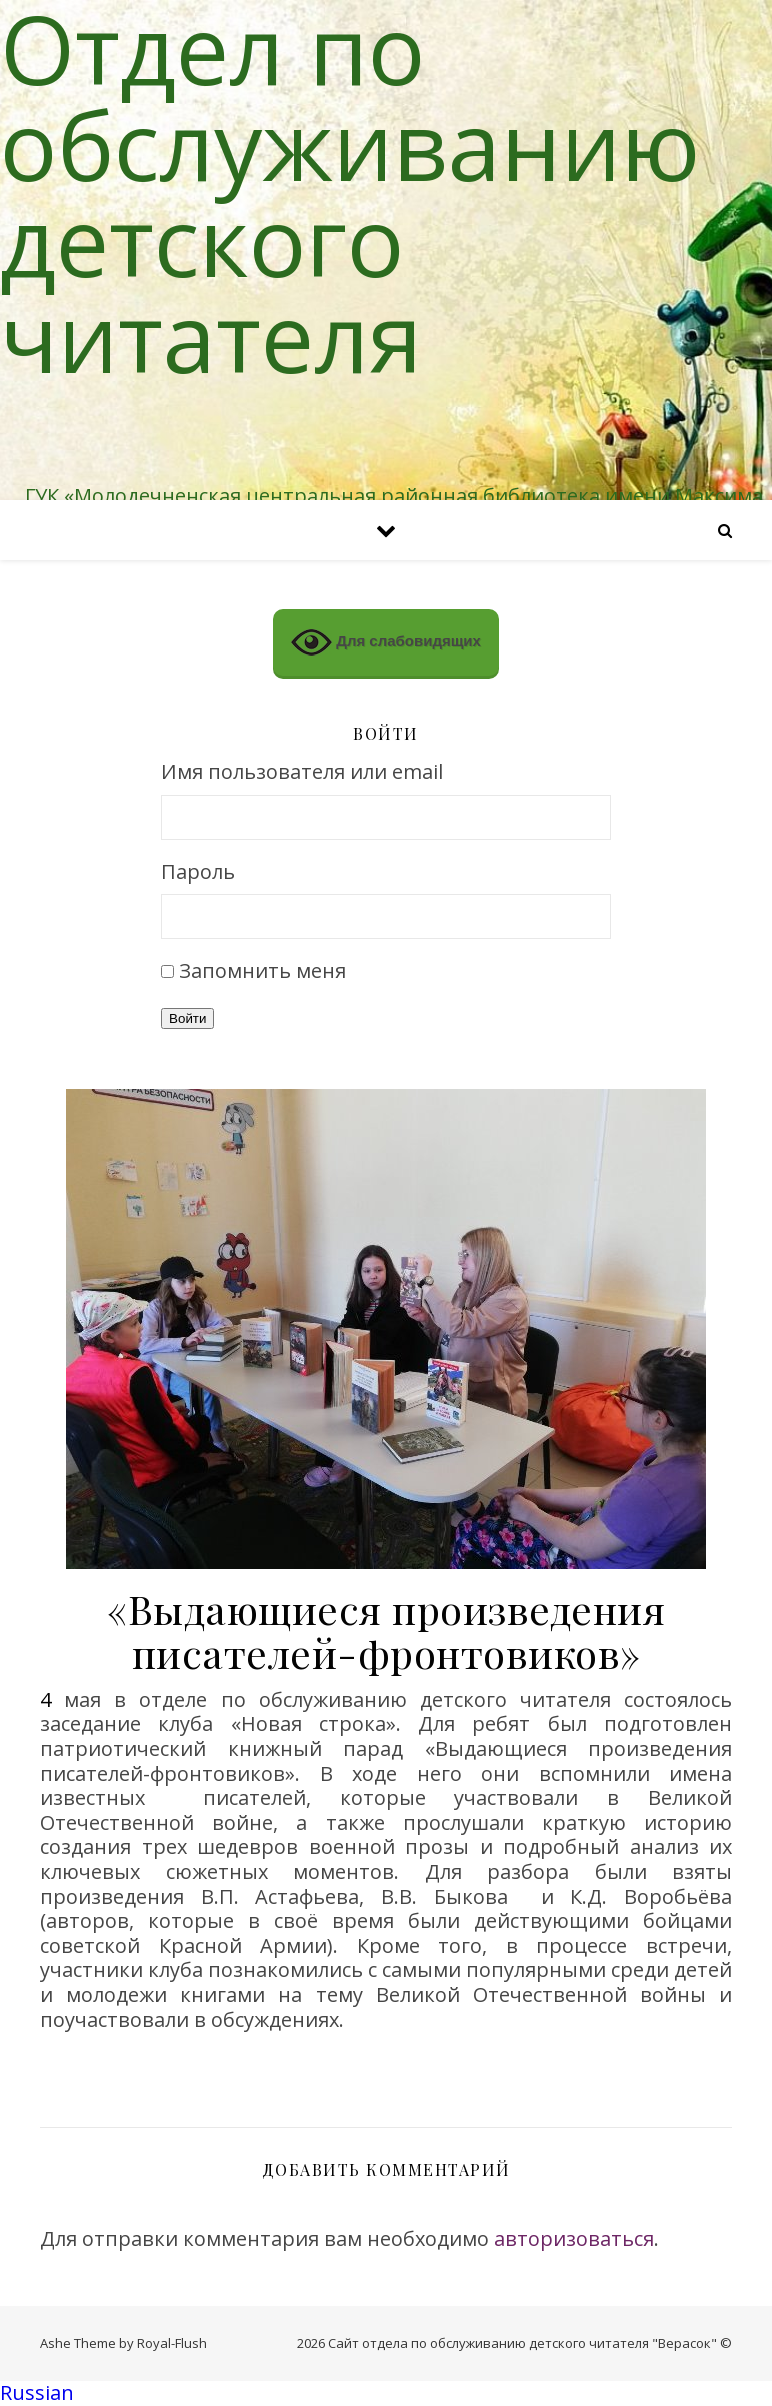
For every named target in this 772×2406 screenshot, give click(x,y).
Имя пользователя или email (302, 772)
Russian (37, 2392)
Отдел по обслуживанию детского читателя (350, 192)
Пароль (198, 872)
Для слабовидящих (386, 642)
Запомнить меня (262, 970)
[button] (386, 2393)
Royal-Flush (172, 2343)
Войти (187, 1018)
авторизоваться (574, 2238)
